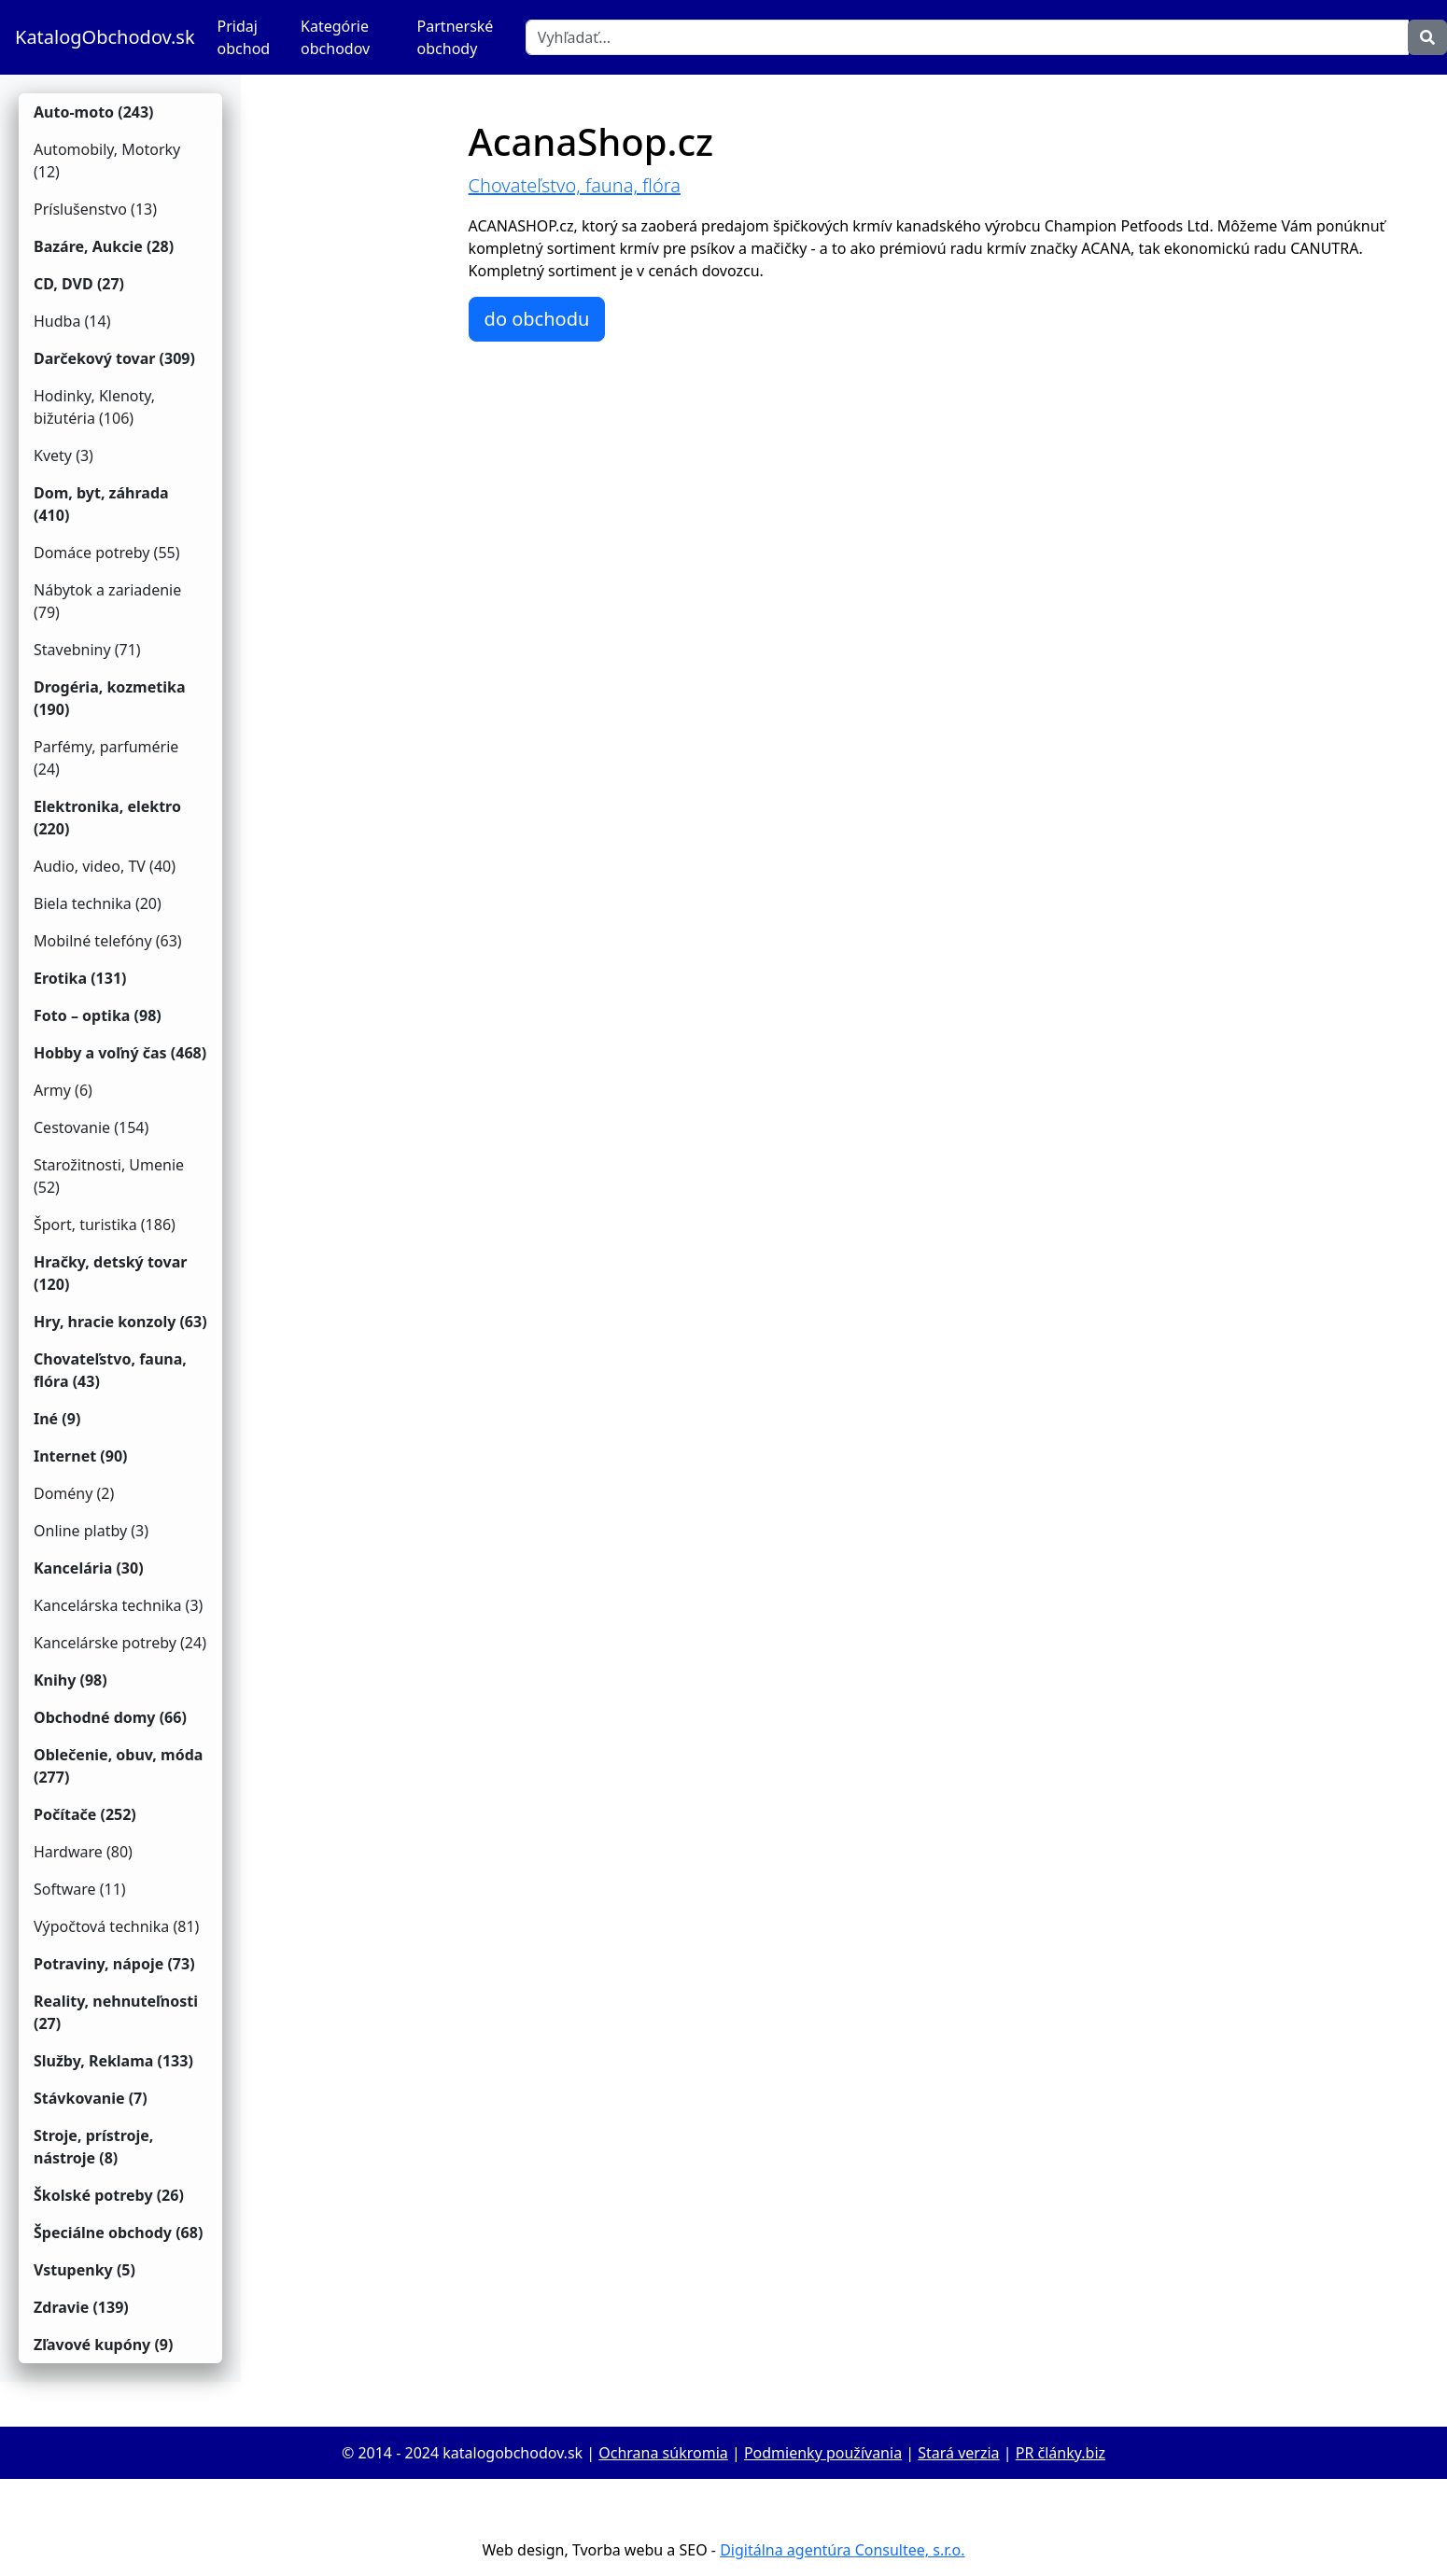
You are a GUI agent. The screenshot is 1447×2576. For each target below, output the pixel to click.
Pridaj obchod (244, 37)
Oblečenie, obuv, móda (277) (118, 1765)
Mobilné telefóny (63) (108, 941)
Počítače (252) (85, 1814)
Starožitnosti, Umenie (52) (109, 1176)
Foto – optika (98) (98, 1015)
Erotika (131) (80, 978)
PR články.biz (1060, 2453)
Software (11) (80, 1889)
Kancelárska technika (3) (118, 1605)
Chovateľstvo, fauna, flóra (575, 185)
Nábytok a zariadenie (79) (107, 601)
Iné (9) (57, 1418)
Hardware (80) (83, 1851)
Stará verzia (958, 2453)
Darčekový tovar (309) (114, 358)
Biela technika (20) (98, 903)
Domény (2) (74, 1493)
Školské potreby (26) (109, 2195)
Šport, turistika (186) (105, 1224)
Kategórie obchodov (335, 37)
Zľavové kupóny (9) (103, 2344)
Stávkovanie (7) (91, 2098)
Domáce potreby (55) (107, 552)
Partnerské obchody (455, 37)
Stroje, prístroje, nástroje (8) (93, 2146)
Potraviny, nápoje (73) (114, 1963)
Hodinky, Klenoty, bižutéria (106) (94, 406)
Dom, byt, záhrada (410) (101, 504)
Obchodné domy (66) (110, 1717)
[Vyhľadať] (967, 37)
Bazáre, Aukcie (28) (104, 246)
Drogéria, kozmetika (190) (109, 698)
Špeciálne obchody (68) (118, 2232)
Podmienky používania (823, 2453)
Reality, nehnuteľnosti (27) (116, 2012)
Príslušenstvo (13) (95, 209)
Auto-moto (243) (94, 112)
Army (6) (63, 1090)
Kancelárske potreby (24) (120, 1642)
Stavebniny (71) (87, 649)
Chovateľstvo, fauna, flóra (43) (110, 1370)
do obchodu (537, 318)
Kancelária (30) (89, 1568)
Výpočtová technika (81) (116, 1926)
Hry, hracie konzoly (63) (120, 1321)
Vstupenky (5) (84, 2270)
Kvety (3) (63, 455)
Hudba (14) (72, 321)
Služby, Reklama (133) (113, 2061)
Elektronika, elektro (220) (107, 817)
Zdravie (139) (81, 2307)
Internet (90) (80, 1456)
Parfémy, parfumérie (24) (106, 757)
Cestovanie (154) (91, 1127)
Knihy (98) (70, 1680)
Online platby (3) (91, 1530)
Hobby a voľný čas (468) (120, 1053)
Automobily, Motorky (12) (107, 160)
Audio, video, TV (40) (105, 866)
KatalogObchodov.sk (105, 36)
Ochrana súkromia (662, 2453)
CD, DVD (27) (79, 283)
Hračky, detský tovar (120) (110, 1273)
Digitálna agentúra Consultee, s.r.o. (842, 2550)
